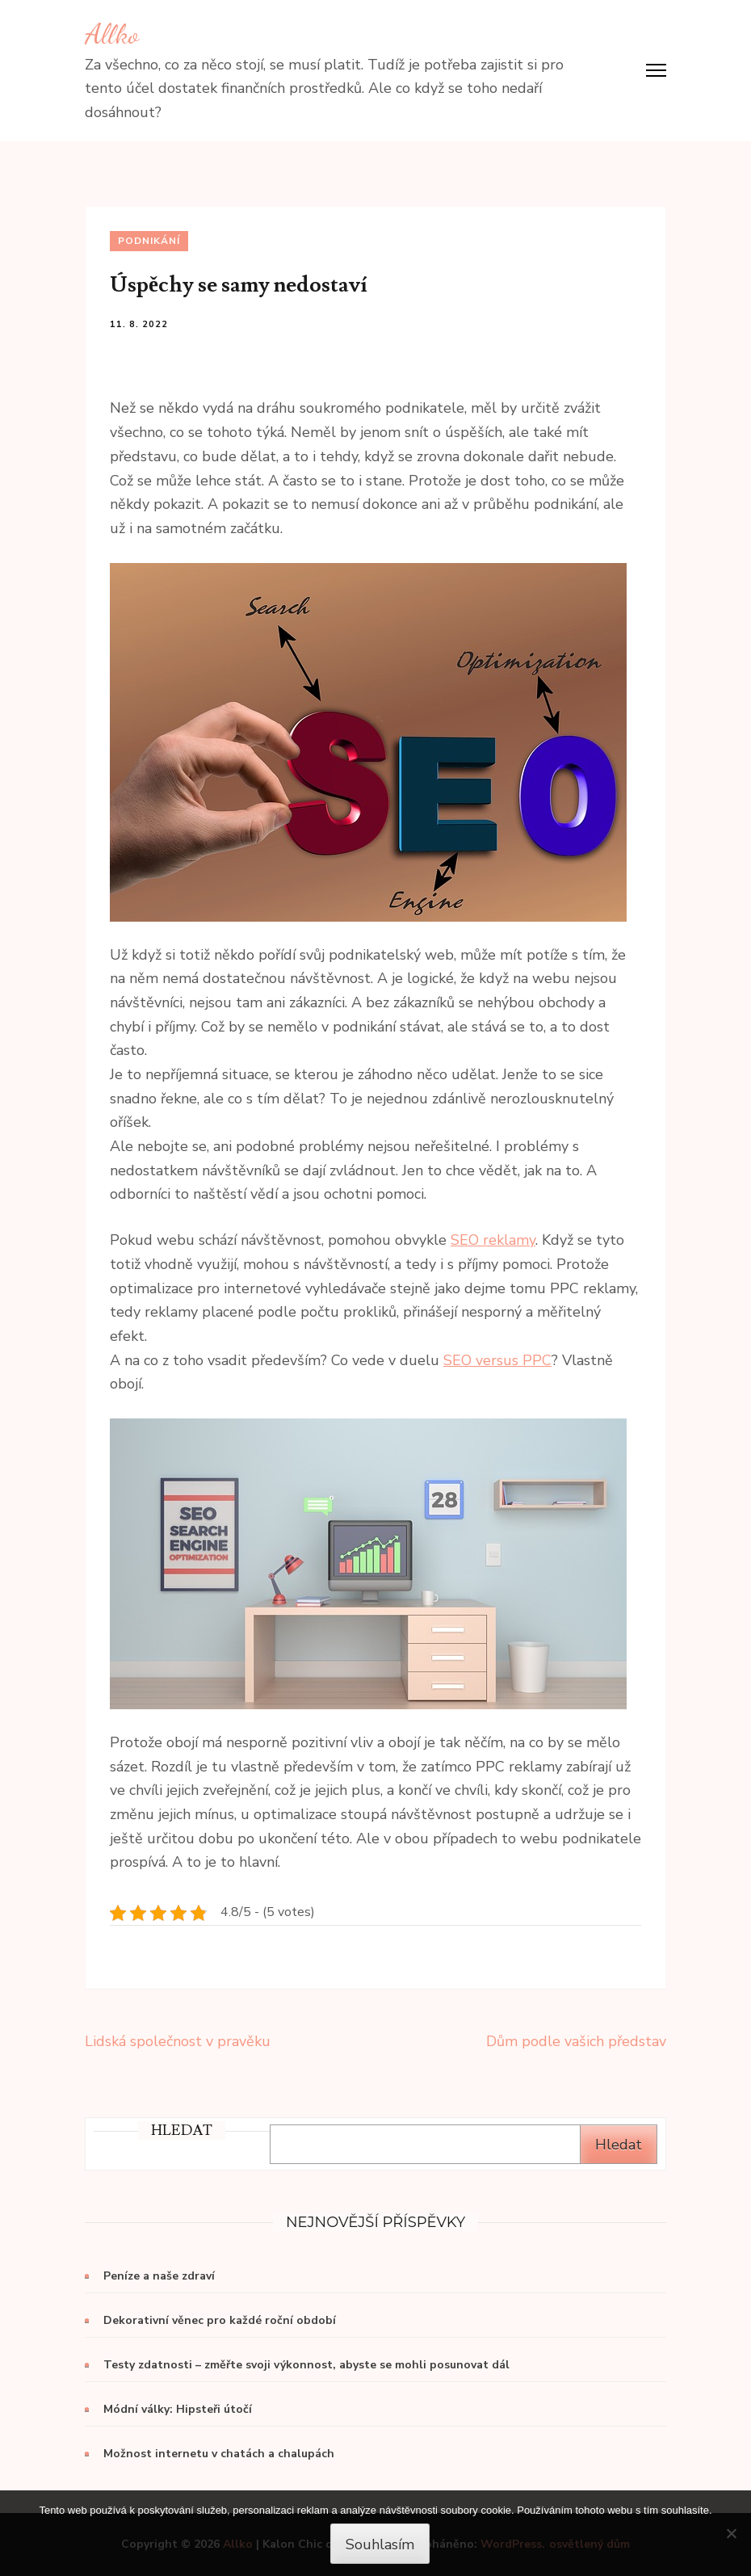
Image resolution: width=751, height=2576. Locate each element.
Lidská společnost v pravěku (178, 2041)
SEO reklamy (493, 1240)
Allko (112, 34)
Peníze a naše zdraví (159, 2276)
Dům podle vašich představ (576, 2041)
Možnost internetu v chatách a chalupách (218, 2453)
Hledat (618, 2144)
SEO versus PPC (497, 1360)
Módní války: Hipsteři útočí (177, 2409)
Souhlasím (380, 2544)
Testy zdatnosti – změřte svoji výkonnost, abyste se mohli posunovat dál (306, 2364)
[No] (731, 2533)
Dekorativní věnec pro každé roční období (219, 2320)
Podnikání (149, 240)
